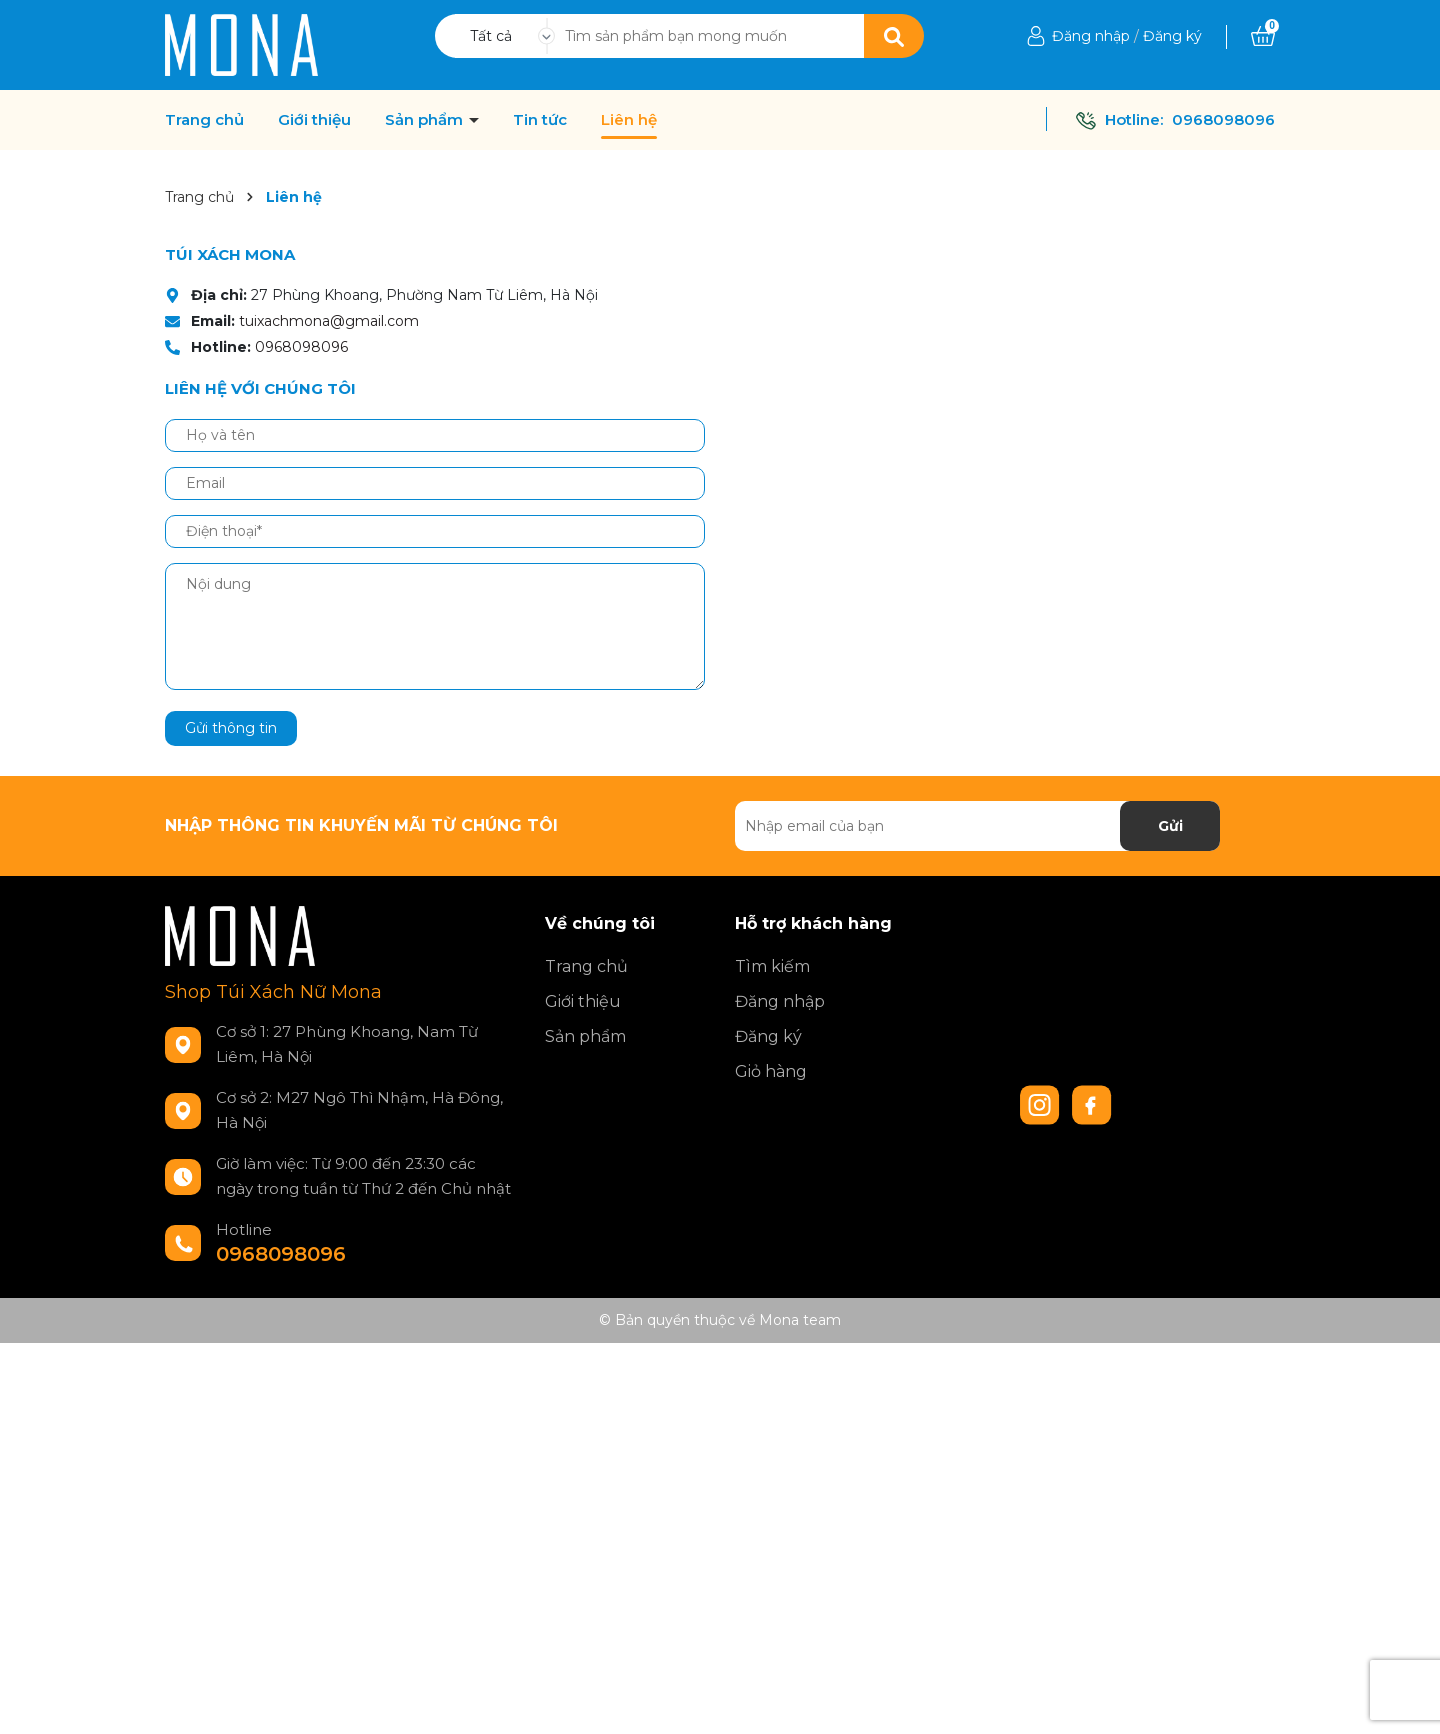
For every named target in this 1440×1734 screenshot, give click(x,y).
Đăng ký (1172, 36)
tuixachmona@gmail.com (329, 321)
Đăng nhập (1091, 36)
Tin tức (540, 120)
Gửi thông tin (231, 728)
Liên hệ (629, 120)
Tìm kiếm (772, 966)
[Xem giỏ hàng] (1263, 36)
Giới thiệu (314, 120)
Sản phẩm (426, 120)
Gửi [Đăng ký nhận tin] (1170, 826)
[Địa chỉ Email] (977, 826)
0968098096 (1223, 119)
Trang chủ (204, 120)
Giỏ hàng (771, 1071)
